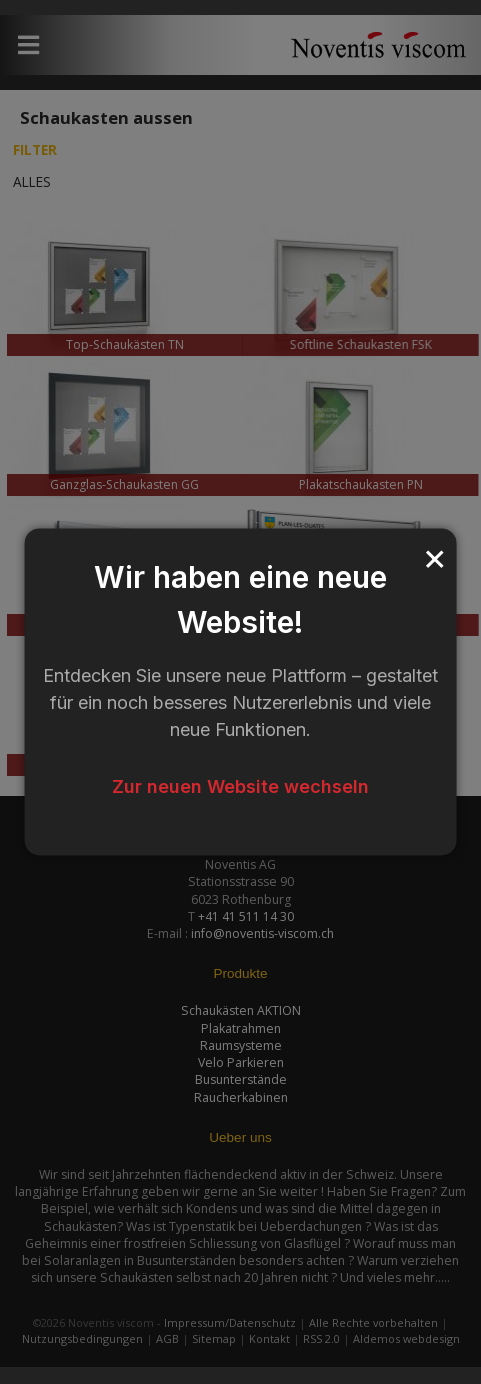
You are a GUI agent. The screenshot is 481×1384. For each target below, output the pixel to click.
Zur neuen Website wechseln (240, 786)
